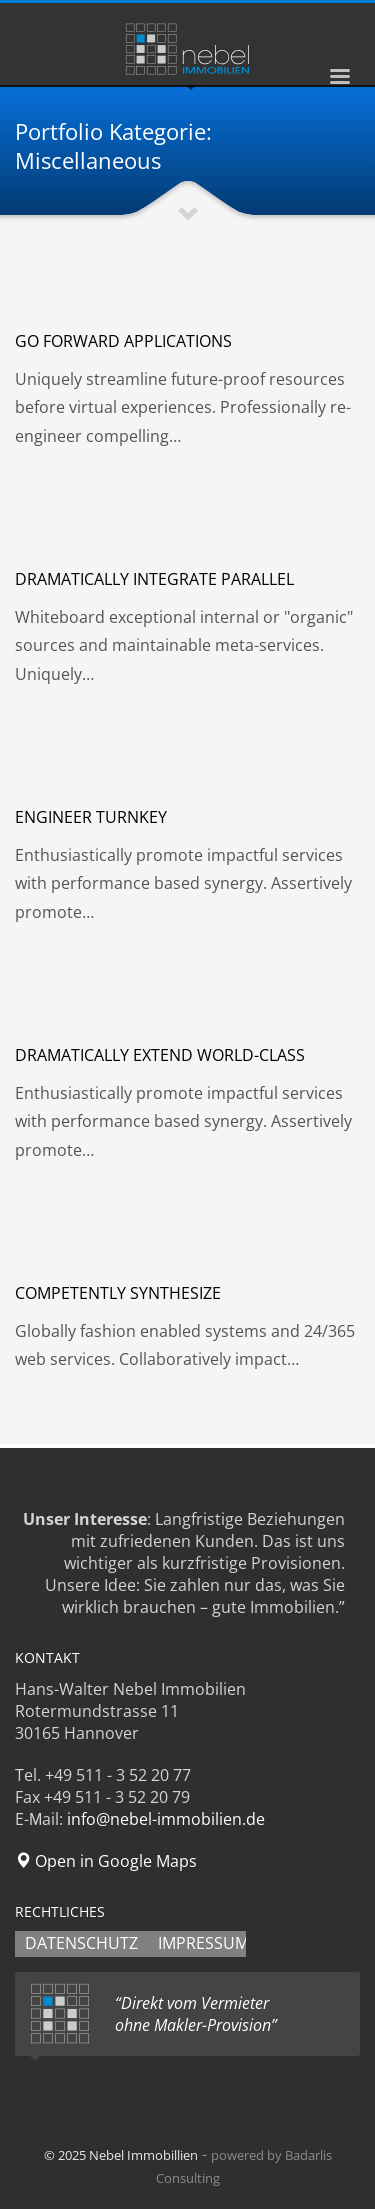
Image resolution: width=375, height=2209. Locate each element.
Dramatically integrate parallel (154, 579)
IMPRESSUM (203, 1943)
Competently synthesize (118, 1293)
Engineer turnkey (91, 817)
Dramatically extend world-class (160, 1055)
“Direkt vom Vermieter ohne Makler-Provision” (196, 2014)
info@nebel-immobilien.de (166, 1819)
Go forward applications (123, 341)
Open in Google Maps (106, 1861)
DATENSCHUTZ (81, 1943)
